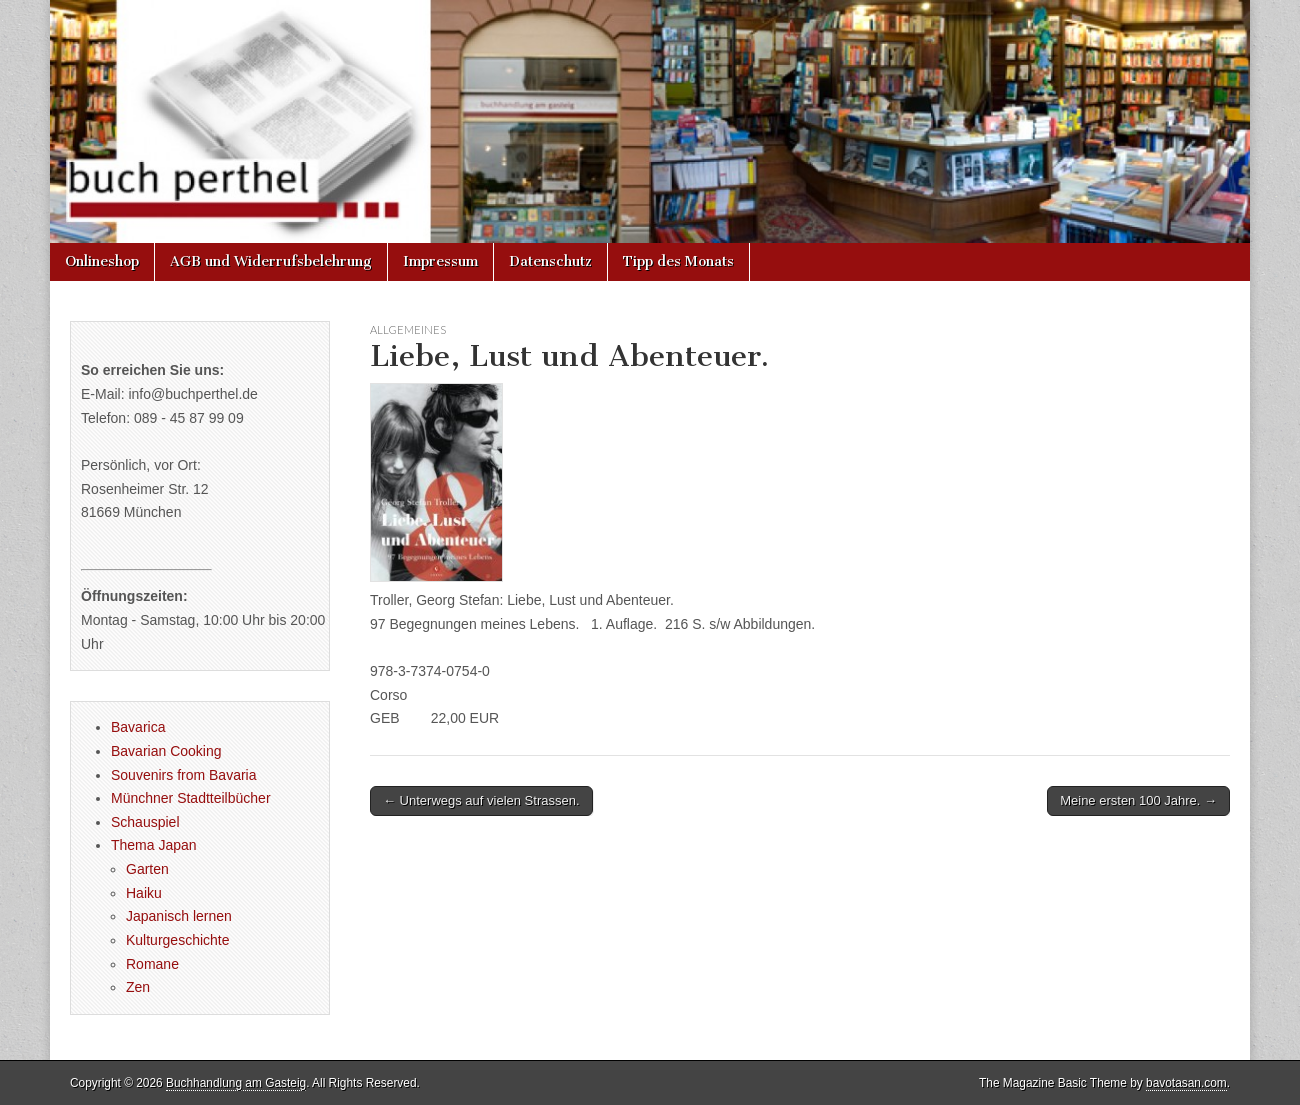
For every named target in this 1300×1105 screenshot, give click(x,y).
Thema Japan (154, 845)
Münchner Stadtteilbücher (191, 798)
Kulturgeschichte (178, 940)
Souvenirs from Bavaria (184, 775)
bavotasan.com (1186, 1083)
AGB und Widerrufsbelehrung (271, 261)
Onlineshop (102, 261)
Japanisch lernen (179, 916)
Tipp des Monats (678, 261)
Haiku (144, 893)
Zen (138, 987)
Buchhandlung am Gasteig (236, 1083)
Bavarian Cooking (166, 751)
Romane (152, 964)
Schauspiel (145, 822)
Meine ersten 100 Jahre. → (1138, 800)
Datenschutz (550, 261)
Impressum (440, 261)
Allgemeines (408, 329)
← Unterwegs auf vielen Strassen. (481, 800)
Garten (147, 869)
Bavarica (138, 727)
